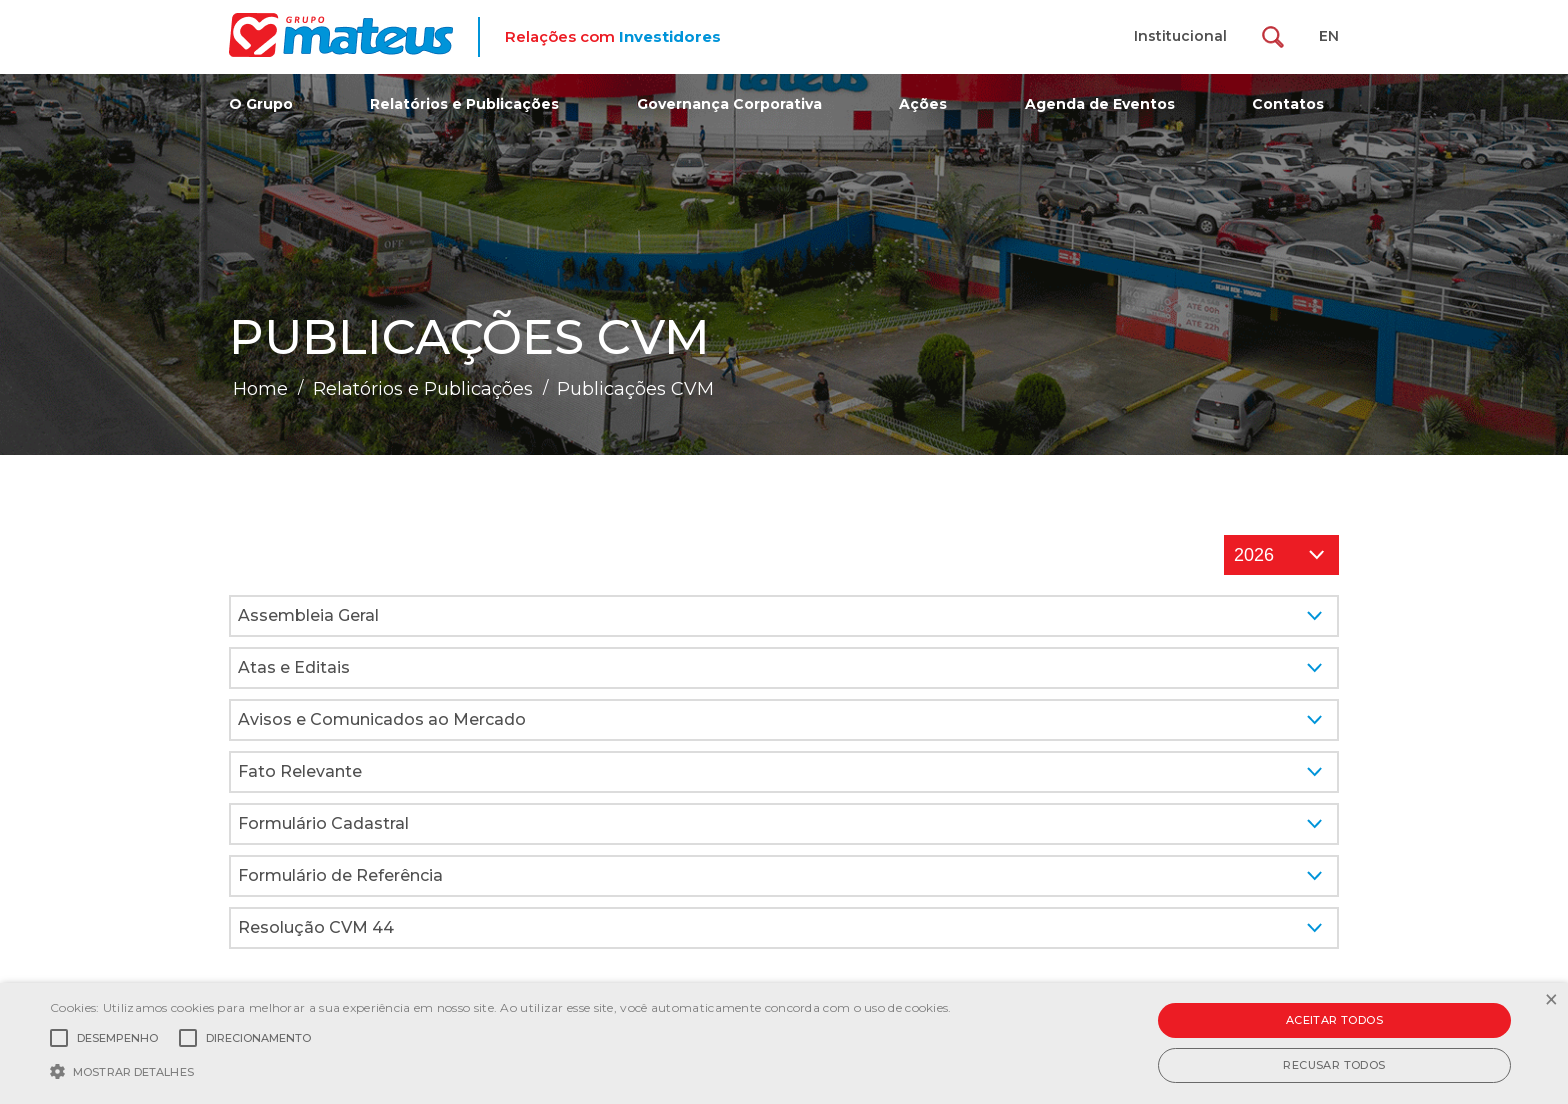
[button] (501, 1070)
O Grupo (261, 104)
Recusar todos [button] (1334, 1065)
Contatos (1288, 104)
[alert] (784, 1043)
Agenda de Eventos (1100, 104)
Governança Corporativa (729, 104)
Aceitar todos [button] (1334, 1020)
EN (1329, 36)
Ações (923, 104)
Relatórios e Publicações (464, 104)
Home (260, 389)
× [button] (1550, 1000)
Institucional (1180, 36)
